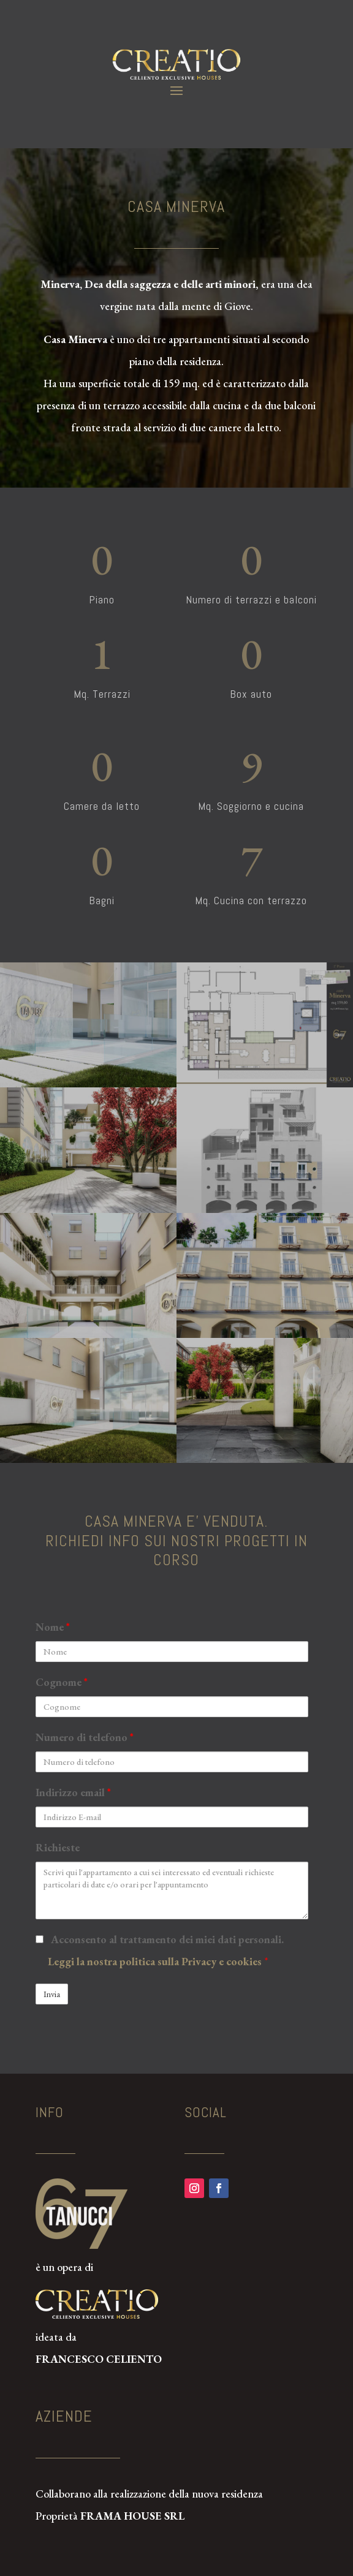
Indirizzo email (73, 1792)
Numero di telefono (85, 1737)
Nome (53, 1627)
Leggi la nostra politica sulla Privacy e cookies (156, 1961)
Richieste (58, 1847)
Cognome (62, 1682)
